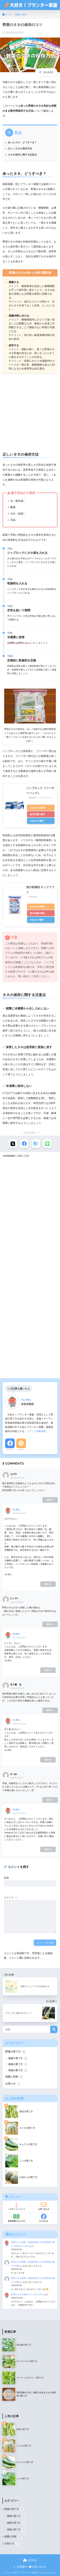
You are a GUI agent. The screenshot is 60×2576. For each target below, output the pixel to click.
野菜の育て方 (15, 2052)
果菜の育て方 (18, 2070)
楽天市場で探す (38, 814)
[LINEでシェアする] (47, 1143)
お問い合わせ (37, 2567)
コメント (10, 1897)
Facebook (10, 1449)
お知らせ (12, 2084)
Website (21, 1449)
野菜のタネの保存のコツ (22, 2294)
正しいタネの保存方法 (20, 148)
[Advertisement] (30, 410)
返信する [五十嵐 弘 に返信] (50, 1710)
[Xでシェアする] (13, 1143)
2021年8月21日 (18, 1638)
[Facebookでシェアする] (24, 1143)
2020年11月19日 (17, 1688)
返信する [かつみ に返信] (50, 1800)
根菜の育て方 (18, 2064)
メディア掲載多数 (36, 1431)
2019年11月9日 (16, 1778)
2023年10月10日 (17, 1478)
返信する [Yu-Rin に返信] (48, 1584)
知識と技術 (23, 1155)
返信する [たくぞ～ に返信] (50, 1624)
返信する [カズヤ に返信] (50, 1500)
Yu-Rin (16, 1509)
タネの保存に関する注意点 (22, 154)
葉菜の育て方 (18, 2058)
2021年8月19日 (16, 1602)
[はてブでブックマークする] (36, 1143)
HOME (30, 2560)
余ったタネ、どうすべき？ (22, 142)
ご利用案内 (20, 2567)
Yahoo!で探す (37, 821)
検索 (53, 2029)
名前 (6, 1877)
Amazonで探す (38, 807)
